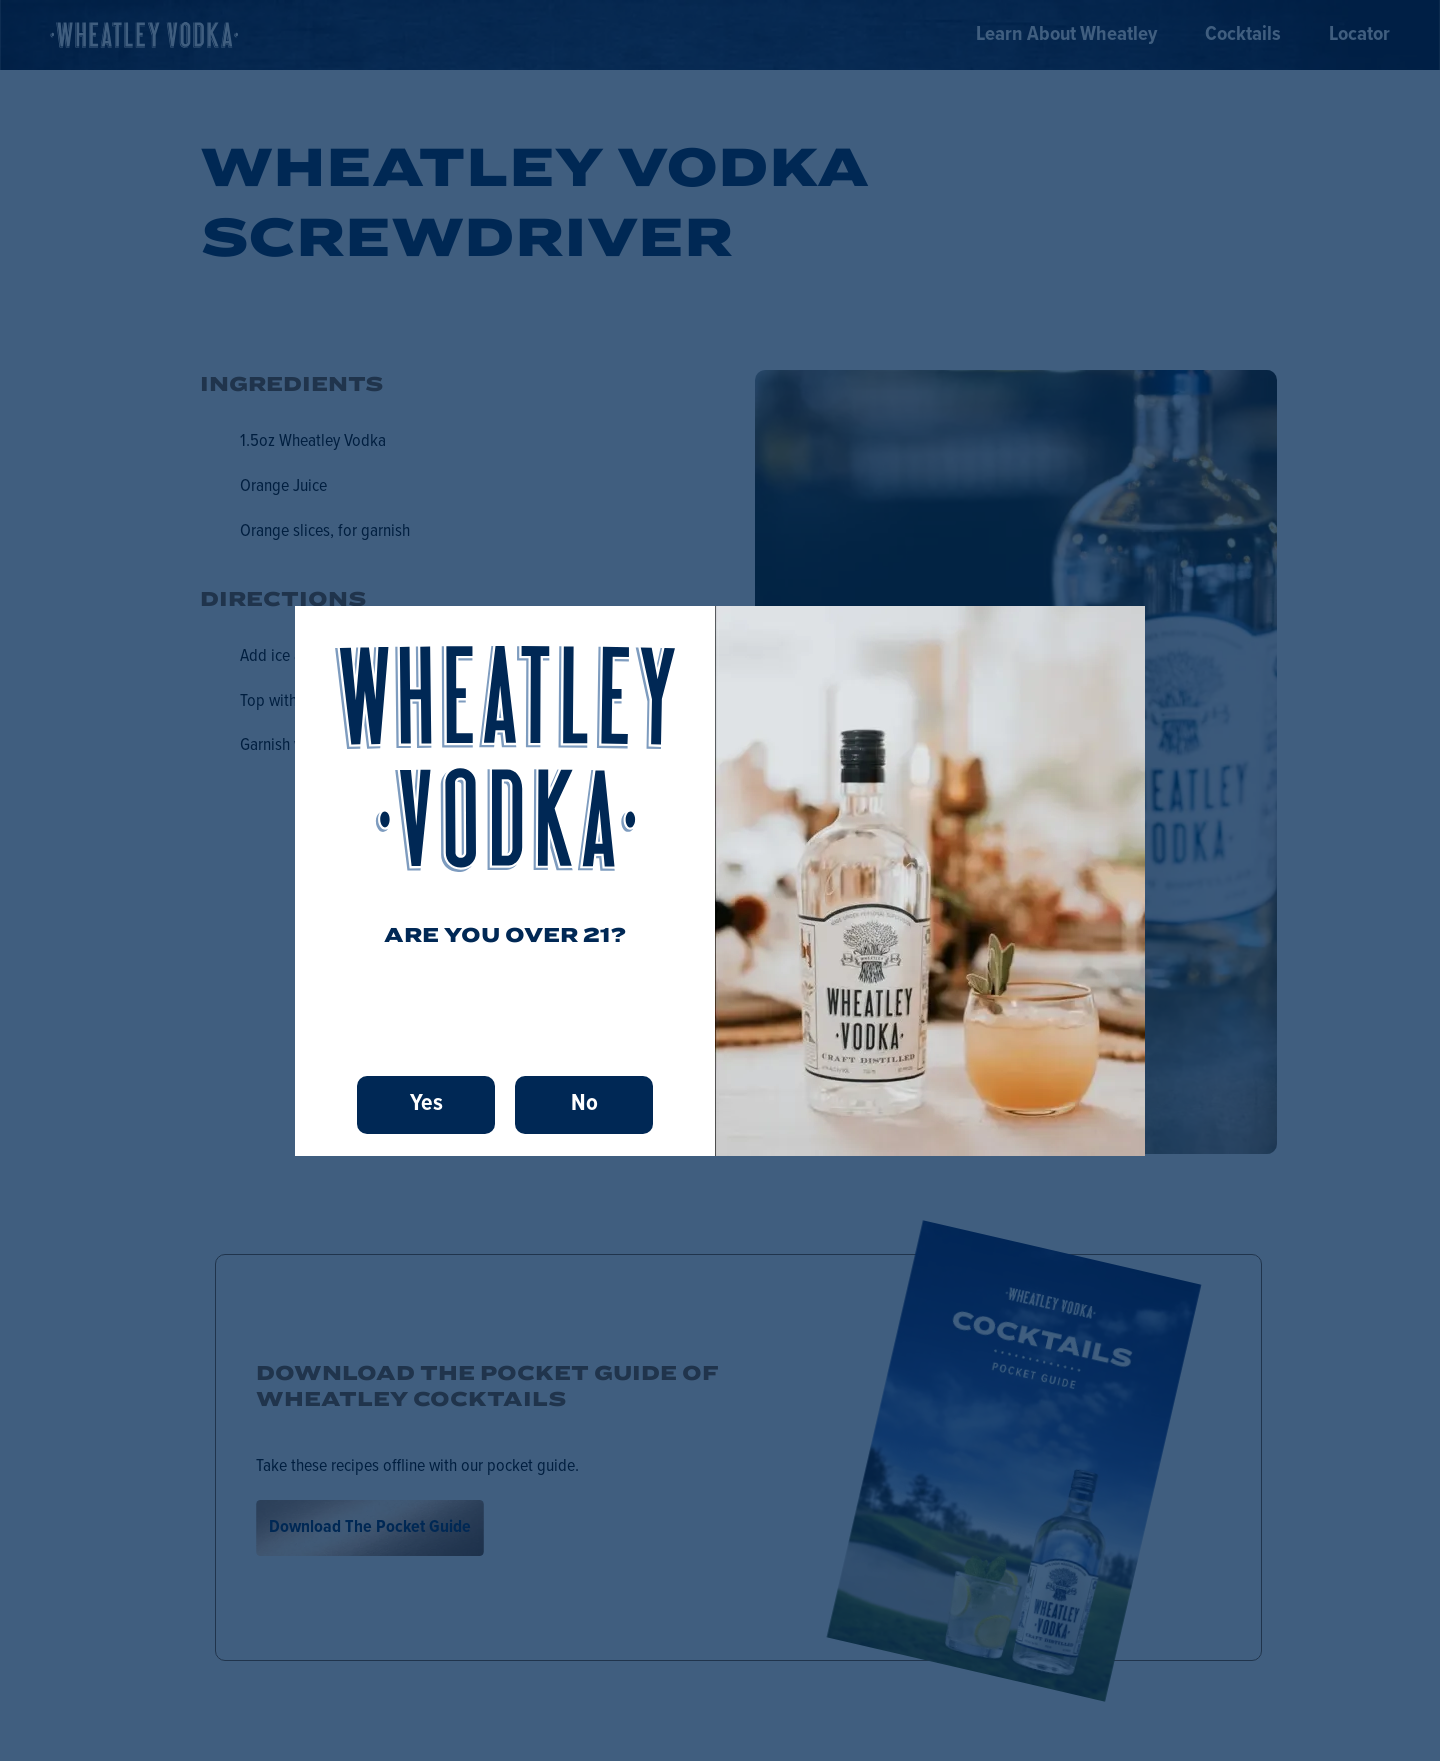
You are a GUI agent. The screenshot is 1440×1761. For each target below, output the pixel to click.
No (584, 1103)
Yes (426, 1103)
